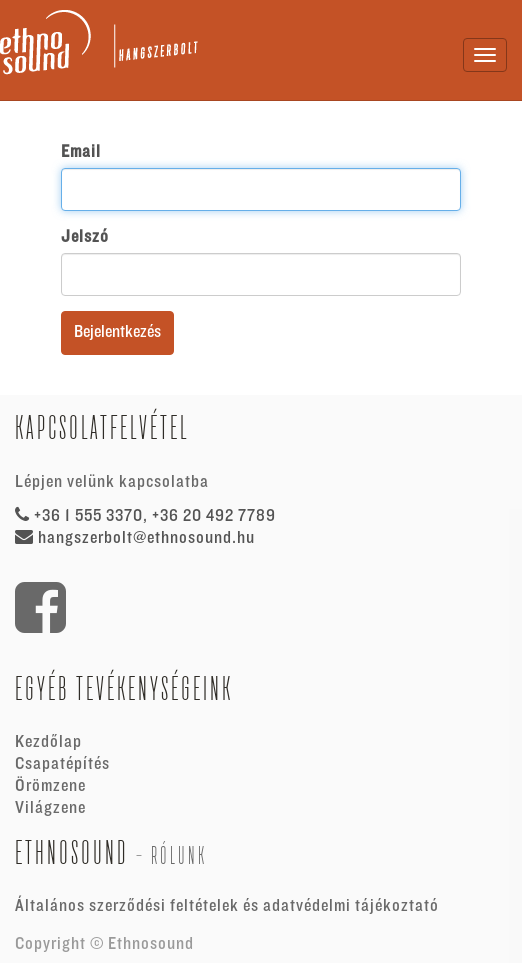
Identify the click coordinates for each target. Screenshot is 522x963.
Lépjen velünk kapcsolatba (112, 482)
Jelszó (85, 237)
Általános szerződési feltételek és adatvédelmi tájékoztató (227, 906)
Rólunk (179, 855)
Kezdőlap (48, 742)
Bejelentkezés (117, 332)
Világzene (50, 808)
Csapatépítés (62, 764)
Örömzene (50, 786)
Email (81, 152)
